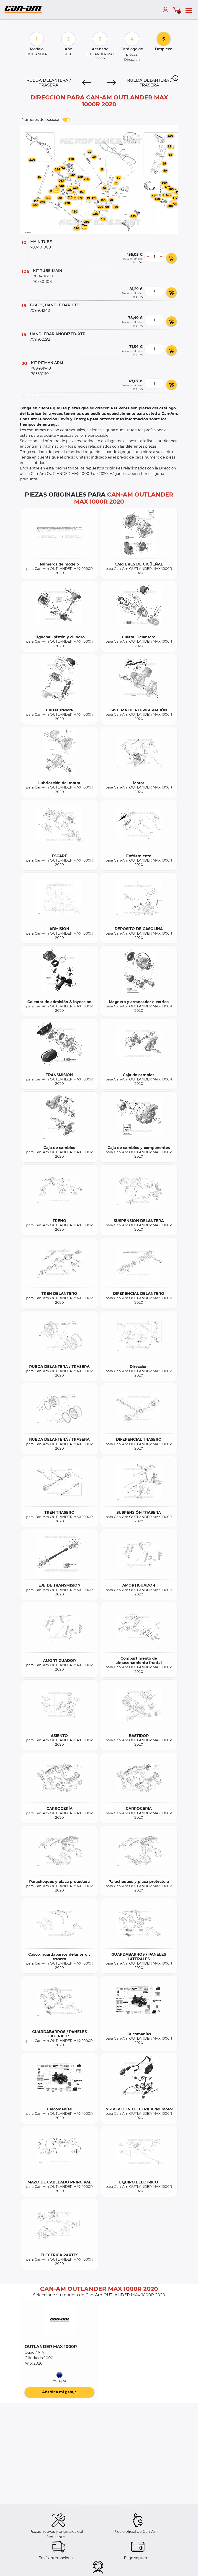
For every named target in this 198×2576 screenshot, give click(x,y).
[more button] (161, 257)
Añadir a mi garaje (59, 2392)
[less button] (147, 257)
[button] (175, 78)
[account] (166, 9)
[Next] (111, 82)
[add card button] (171, 258)
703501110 (40, 374)
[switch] (66, 120)
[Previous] (86, 82)
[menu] (188, 9)
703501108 (42, 281)
